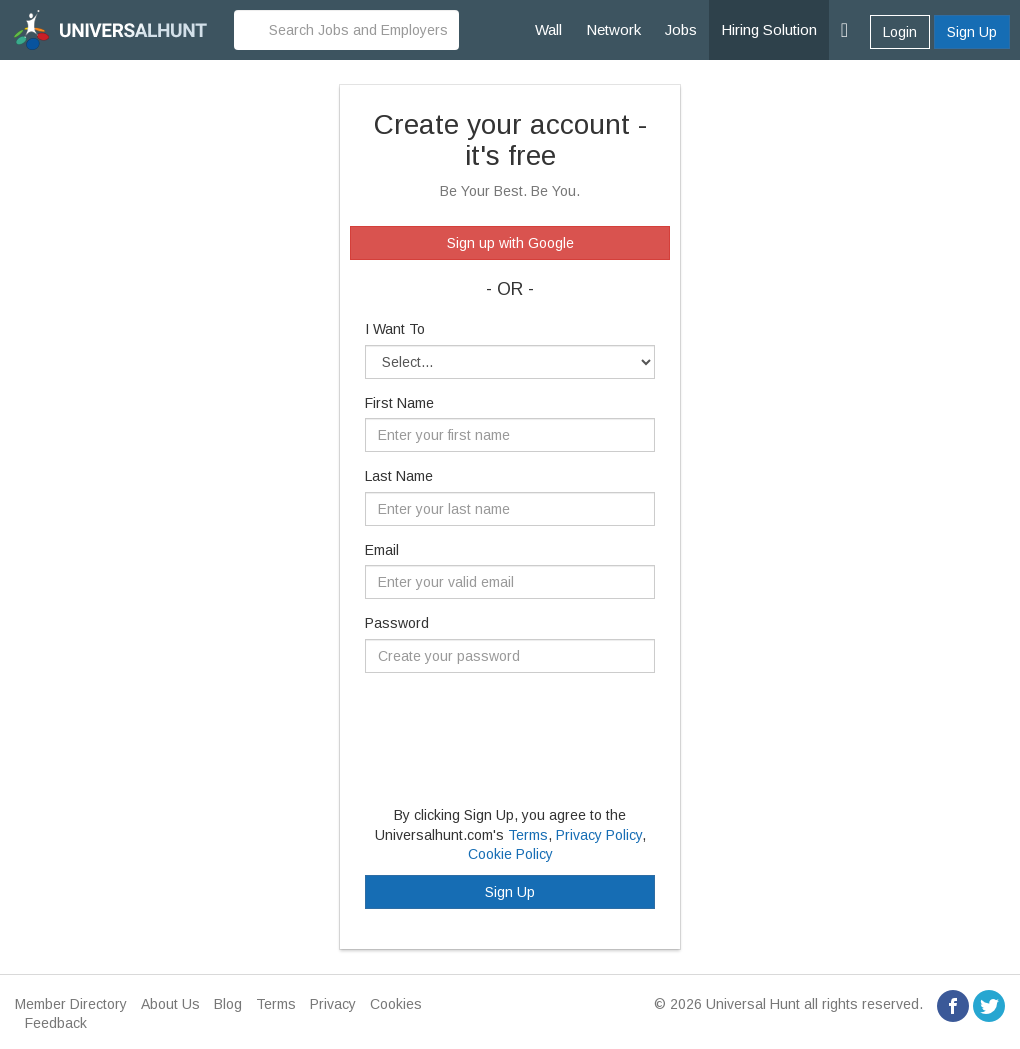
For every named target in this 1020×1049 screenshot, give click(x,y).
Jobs (681, 29)
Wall (548, 29)
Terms (528, 835)
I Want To (395, 329)
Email (382, 550)
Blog (228, 1004)
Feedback (56, 1023)
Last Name (399, 476)
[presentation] (517, 727)
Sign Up (972, 32)
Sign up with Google (510, 243)
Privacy (333, 1004)
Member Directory (71, 1004)
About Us (170, 1004)
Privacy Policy (599, 835)
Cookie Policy (510, 854)
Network (613, 29)
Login (900, 32)
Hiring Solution (769, 29)
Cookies (396, 1004)
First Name (399, 403)
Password (397, 623)
